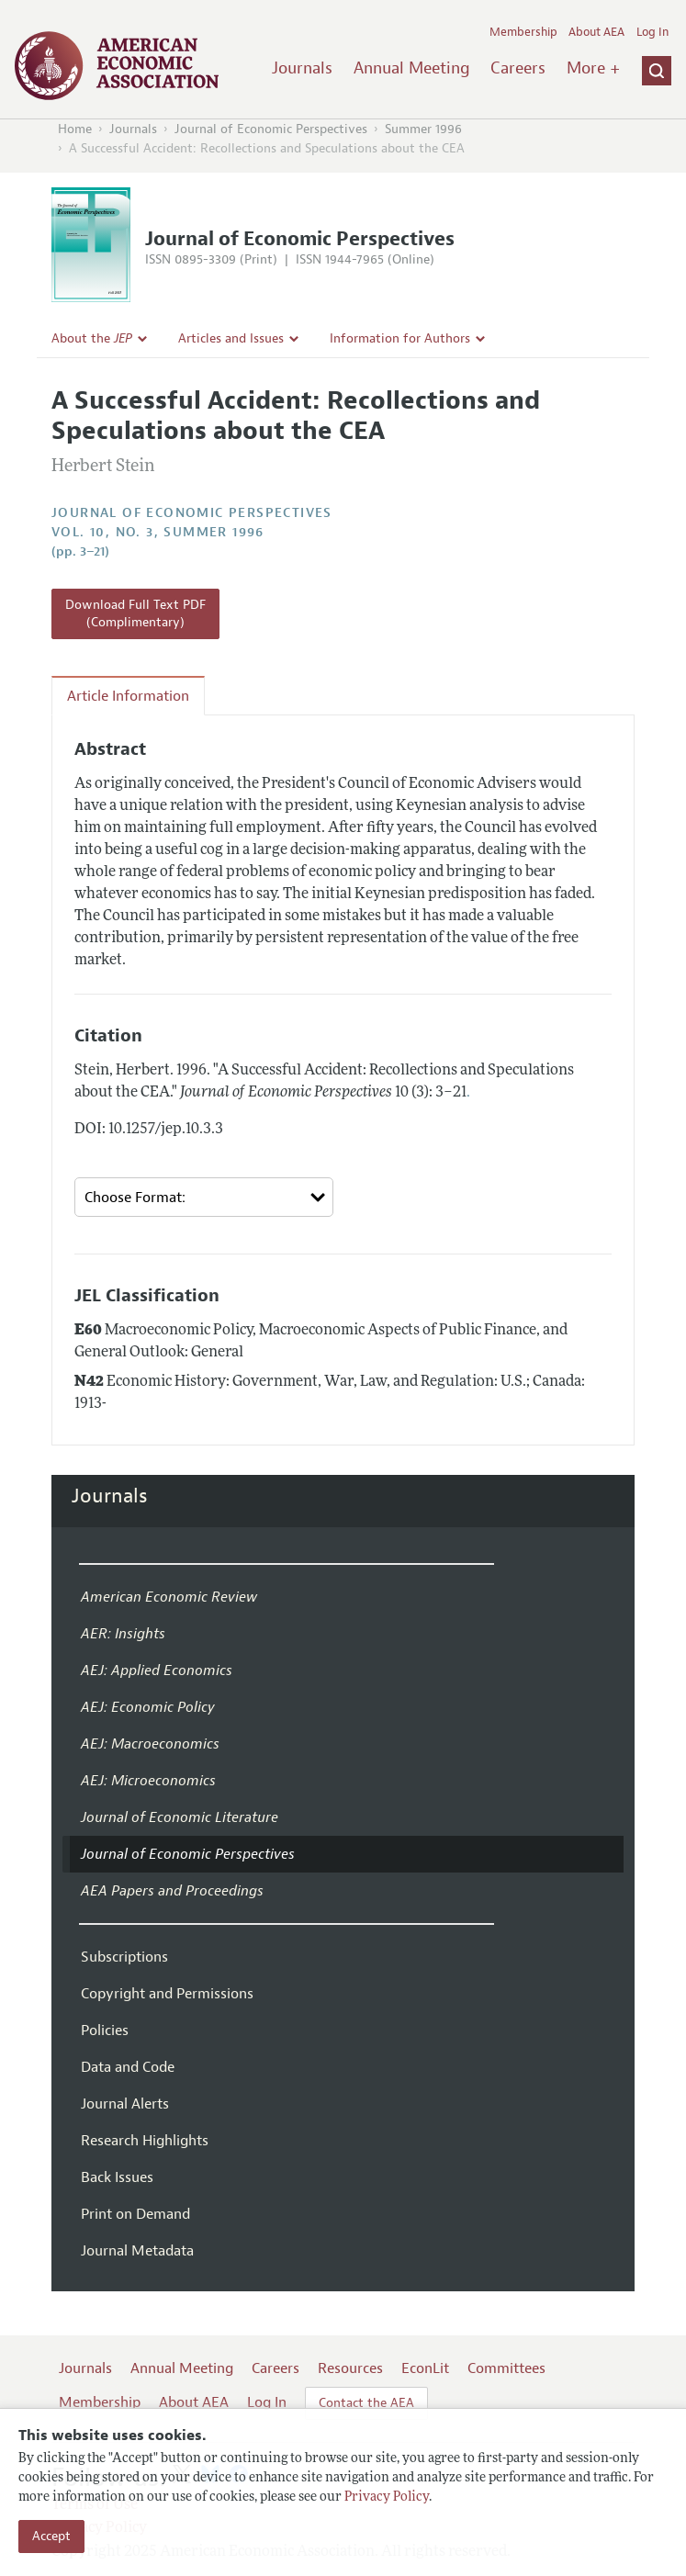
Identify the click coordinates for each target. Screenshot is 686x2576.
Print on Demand (135, 2214)
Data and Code (127, 2067)
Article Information (128, 696)
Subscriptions (124, 1957)
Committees (506, 2368)
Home (75, 129)
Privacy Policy (386, 2497)
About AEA (596, 32)
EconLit (425, 2368)
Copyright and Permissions (167, 1994)
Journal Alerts (125, 2104)
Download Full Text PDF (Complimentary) (135, 614)
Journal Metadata (137, 2251)
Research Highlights (144, 2141)
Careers (517, 68)
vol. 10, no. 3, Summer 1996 (157, 532)
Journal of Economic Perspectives (270, 129)
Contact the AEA (366, 2403)
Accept (51, 2536)
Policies (105, 2030)
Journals (302, 68)
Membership (523, 32)
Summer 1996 (423, 129)
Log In (652, 32)
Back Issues (117, 2177)
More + (593, 68)
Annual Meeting (412, 68)
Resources (350, 2368)
